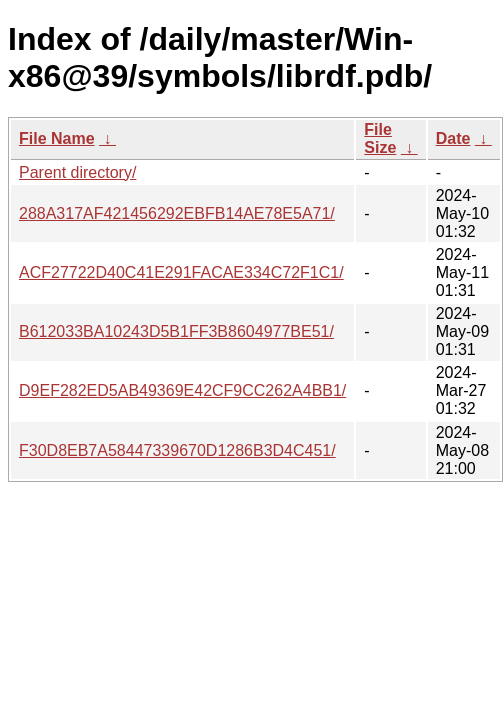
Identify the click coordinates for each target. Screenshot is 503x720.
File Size (380, 138)
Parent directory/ (77, 172)
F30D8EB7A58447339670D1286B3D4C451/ (177, 450)
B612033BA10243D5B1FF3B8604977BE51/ (176, 331)
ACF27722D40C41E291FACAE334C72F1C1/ (181, 272)
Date (453, 138)
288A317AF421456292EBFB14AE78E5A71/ (177, 213)
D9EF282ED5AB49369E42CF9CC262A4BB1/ (182, 390)
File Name (57, 138)
